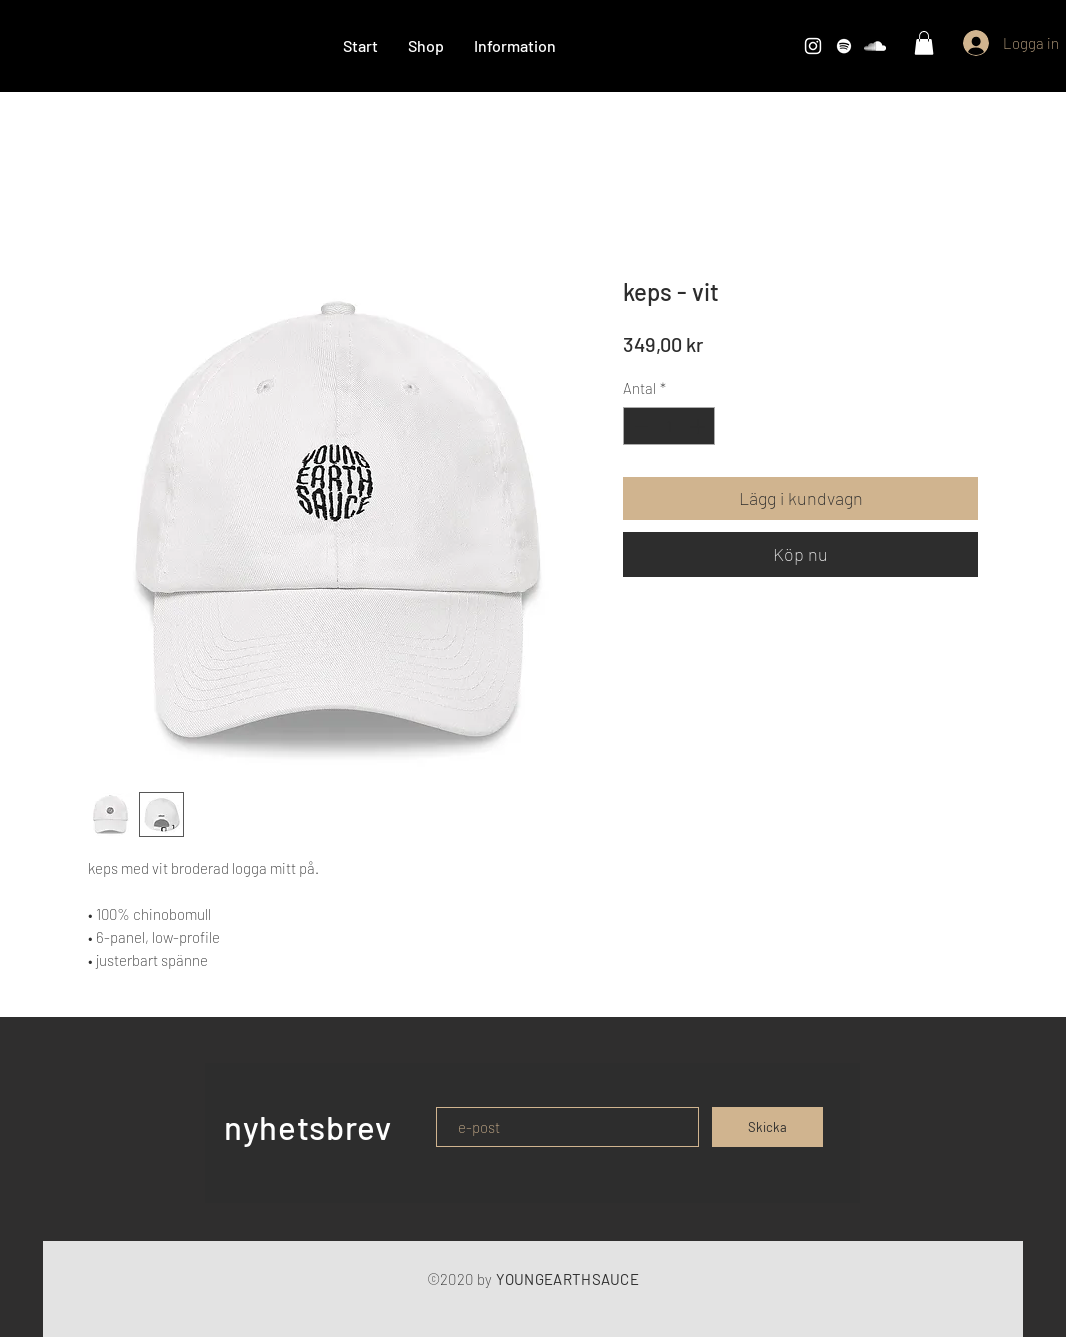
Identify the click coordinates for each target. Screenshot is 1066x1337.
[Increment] (699, 426)
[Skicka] (767, 1127)
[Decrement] (639, 426)
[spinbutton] (669, 426)
